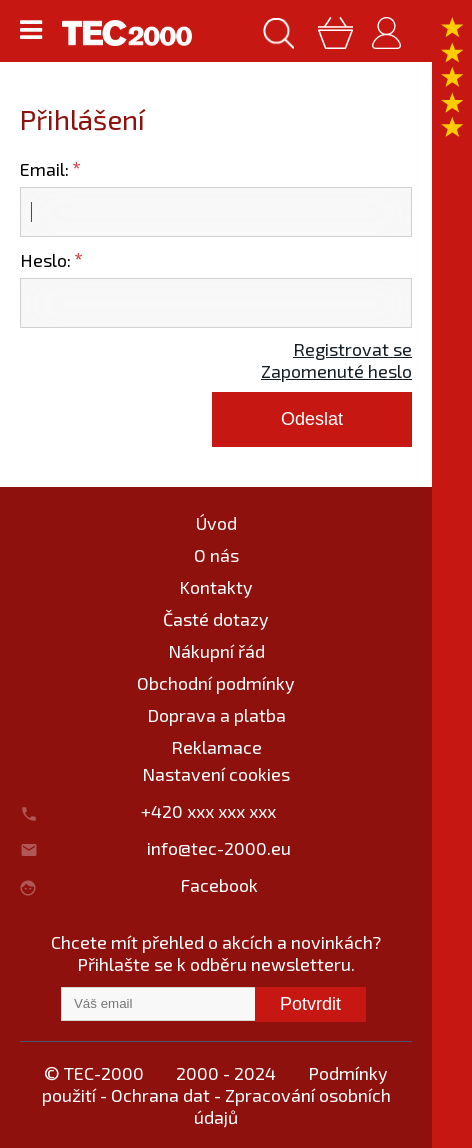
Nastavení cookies (216, 774)
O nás (216, 555)
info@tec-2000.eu (219, 848)
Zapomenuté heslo (336, 371)
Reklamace (216, 747)
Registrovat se (352, 349)
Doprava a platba (216, 715)
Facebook (219, 885)
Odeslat (312, 419)
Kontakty (216, 587)
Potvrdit (310, 1004)
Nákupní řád (216, 651)
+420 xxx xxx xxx (218, 811)
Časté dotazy (216, 619)
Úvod (216, 523)
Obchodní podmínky (216, 683)
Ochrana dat (160, 1095)
